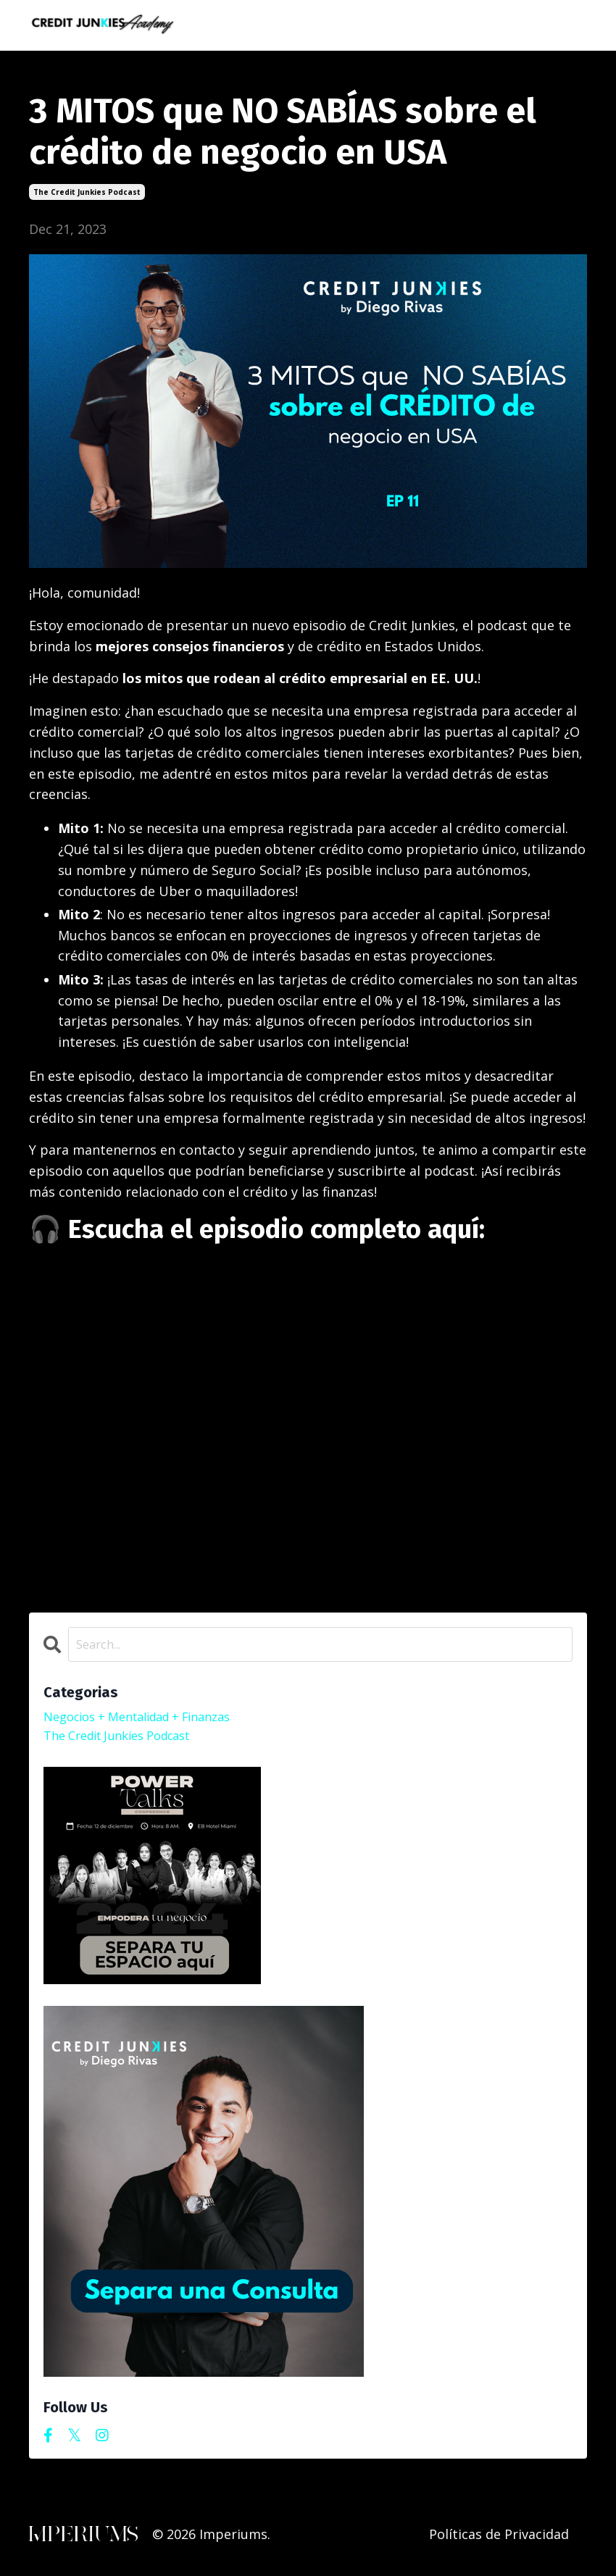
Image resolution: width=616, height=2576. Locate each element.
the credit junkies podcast (87, 191)
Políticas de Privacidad (499, 2539)
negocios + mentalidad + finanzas (149, 1719)
